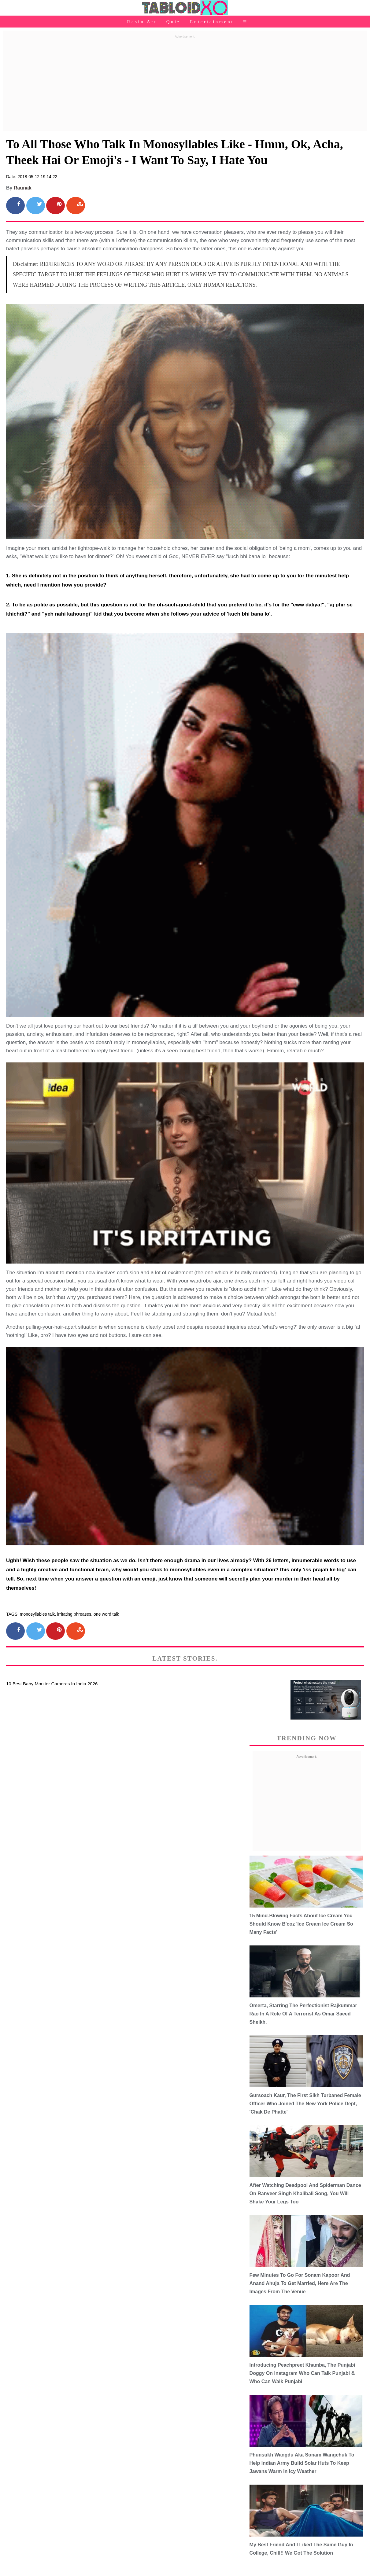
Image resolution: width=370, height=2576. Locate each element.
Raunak (22, 187)
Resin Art (142, 21)
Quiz (173, 21)
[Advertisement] (185, 83)
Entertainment (212, 21)
